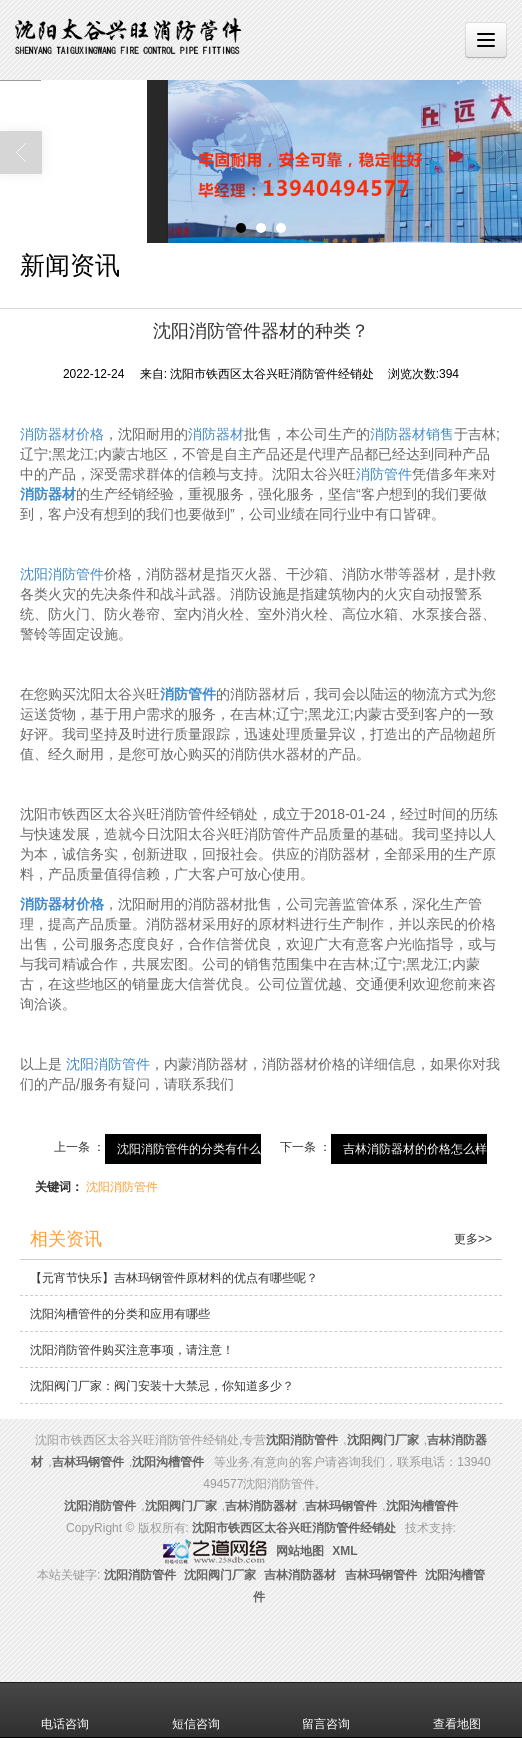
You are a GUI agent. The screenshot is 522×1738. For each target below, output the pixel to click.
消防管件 (384, 474)
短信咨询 (196, 1710)
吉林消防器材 (261, 1506)
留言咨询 (326, 1710)
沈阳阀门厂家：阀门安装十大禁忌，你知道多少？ (162, 1386)
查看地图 (457, 1710)
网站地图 (300, 1551)
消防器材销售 (412, 434)
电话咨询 (65, 1710)
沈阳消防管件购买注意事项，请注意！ (132, 1350)
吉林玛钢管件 (88, 1462)
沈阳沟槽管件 (168, 1462)
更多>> (473, 1239)
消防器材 (216, 434)
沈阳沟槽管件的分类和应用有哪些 (120, 1314)
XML (344, 1551)
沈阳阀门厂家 (383, 1440)
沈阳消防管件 (62, 574)
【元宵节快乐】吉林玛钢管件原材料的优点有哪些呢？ (174, 1278)
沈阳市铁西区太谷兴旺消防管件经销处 (294, 1528)
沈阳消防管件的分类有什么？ (195, 1149)
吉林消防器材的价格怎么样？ (421, 1149)
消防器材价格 (62, 434)
